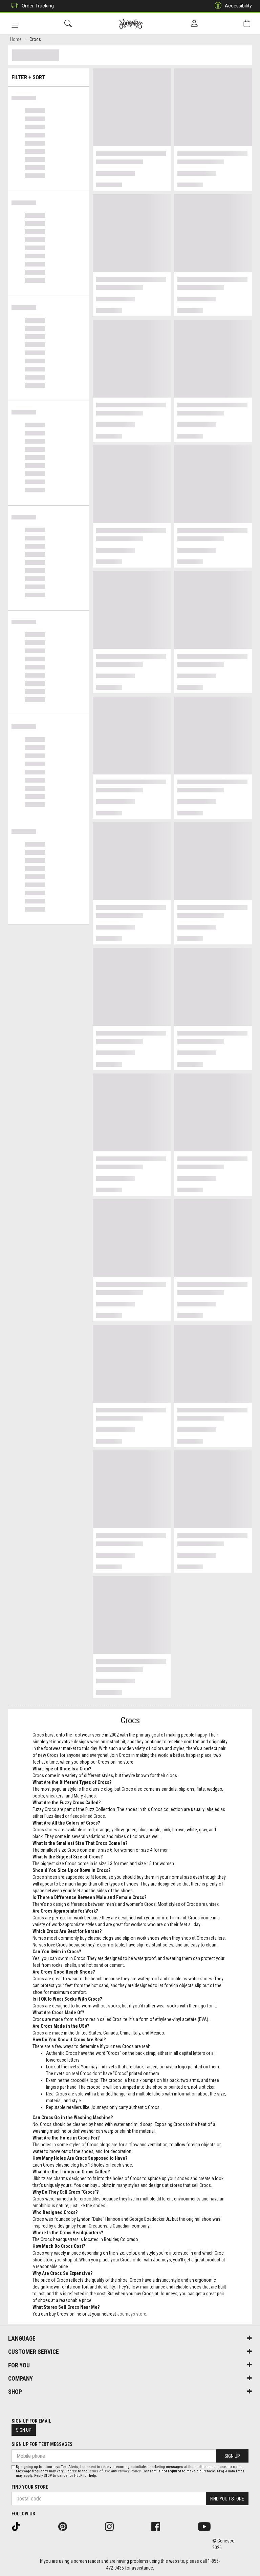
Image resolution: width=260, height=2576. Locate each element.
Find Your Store (30, 2487)
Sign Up (23, 2430)
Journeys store (131, 2315)
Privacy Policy (129, 2471)
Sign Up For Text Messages (42, 2444)
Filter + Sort (48, 75)
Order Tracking (31, 6)
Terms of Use (99, 2471)
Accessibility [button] (231, 6)
